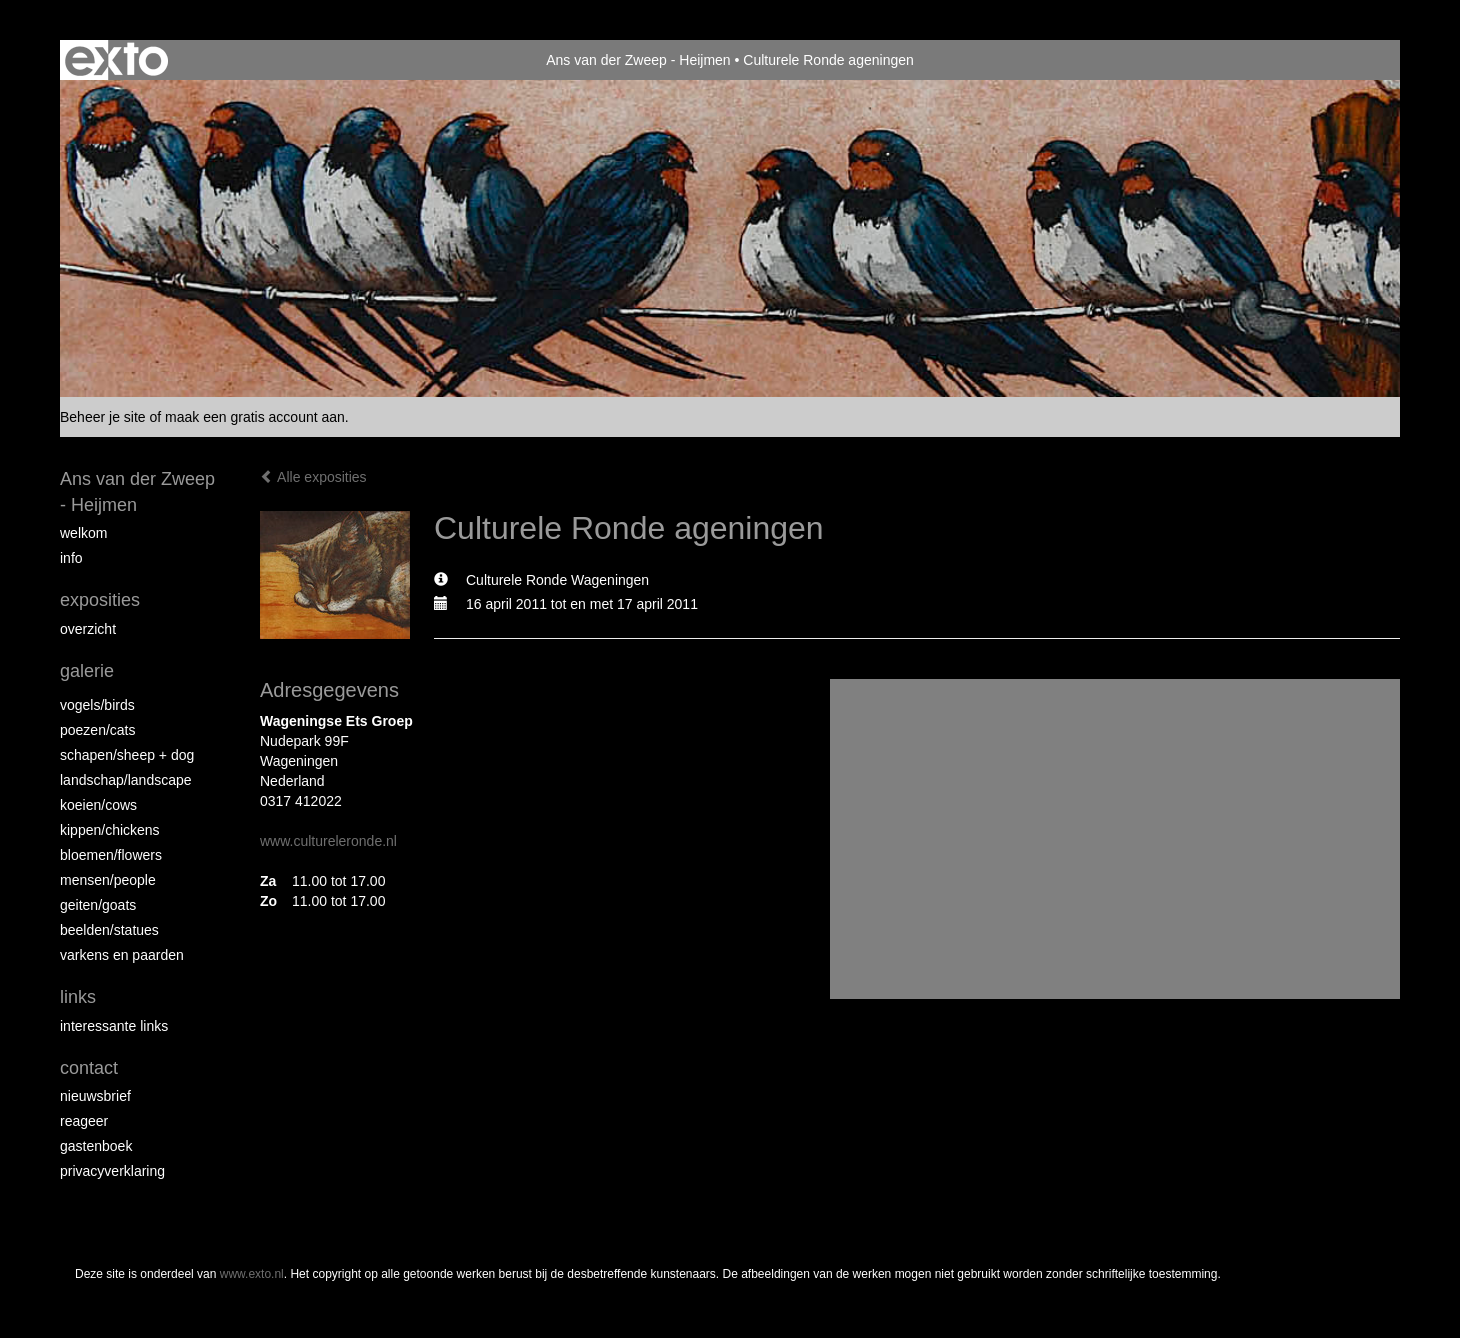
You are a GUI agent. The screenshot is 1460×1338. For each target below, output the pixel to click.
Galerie (87, 671)
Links (78, 997)
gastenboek (96, 1146)
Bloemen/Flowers (111, 855)
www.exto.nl (252, 1274)
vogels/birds (97, 705)
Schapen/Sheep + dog (127, 755)
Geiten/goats (98, 905)
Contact (89, 1068)
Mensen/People (108, 880)
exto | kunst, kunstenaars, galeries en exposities (116, 60)
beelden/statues (109, 930)
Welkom (83, 533)
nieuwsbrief (95, 1096)
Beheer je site (103, 417)
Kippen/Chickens (110, 830)
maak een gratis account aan (255, 417)
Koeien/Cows (98, 805)
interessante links (114, 1026)
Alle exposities (313, 477)
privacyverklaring (112, 1171)
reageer (84, 1121)
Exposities (100, 600)
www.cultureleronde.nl (328, 841)
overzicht (88, 629)
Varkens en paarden (122, 955)
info (71, 558)
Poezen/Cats (98, 730)
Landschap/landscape (126, 780)
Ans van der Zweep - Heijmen (638, 60)
